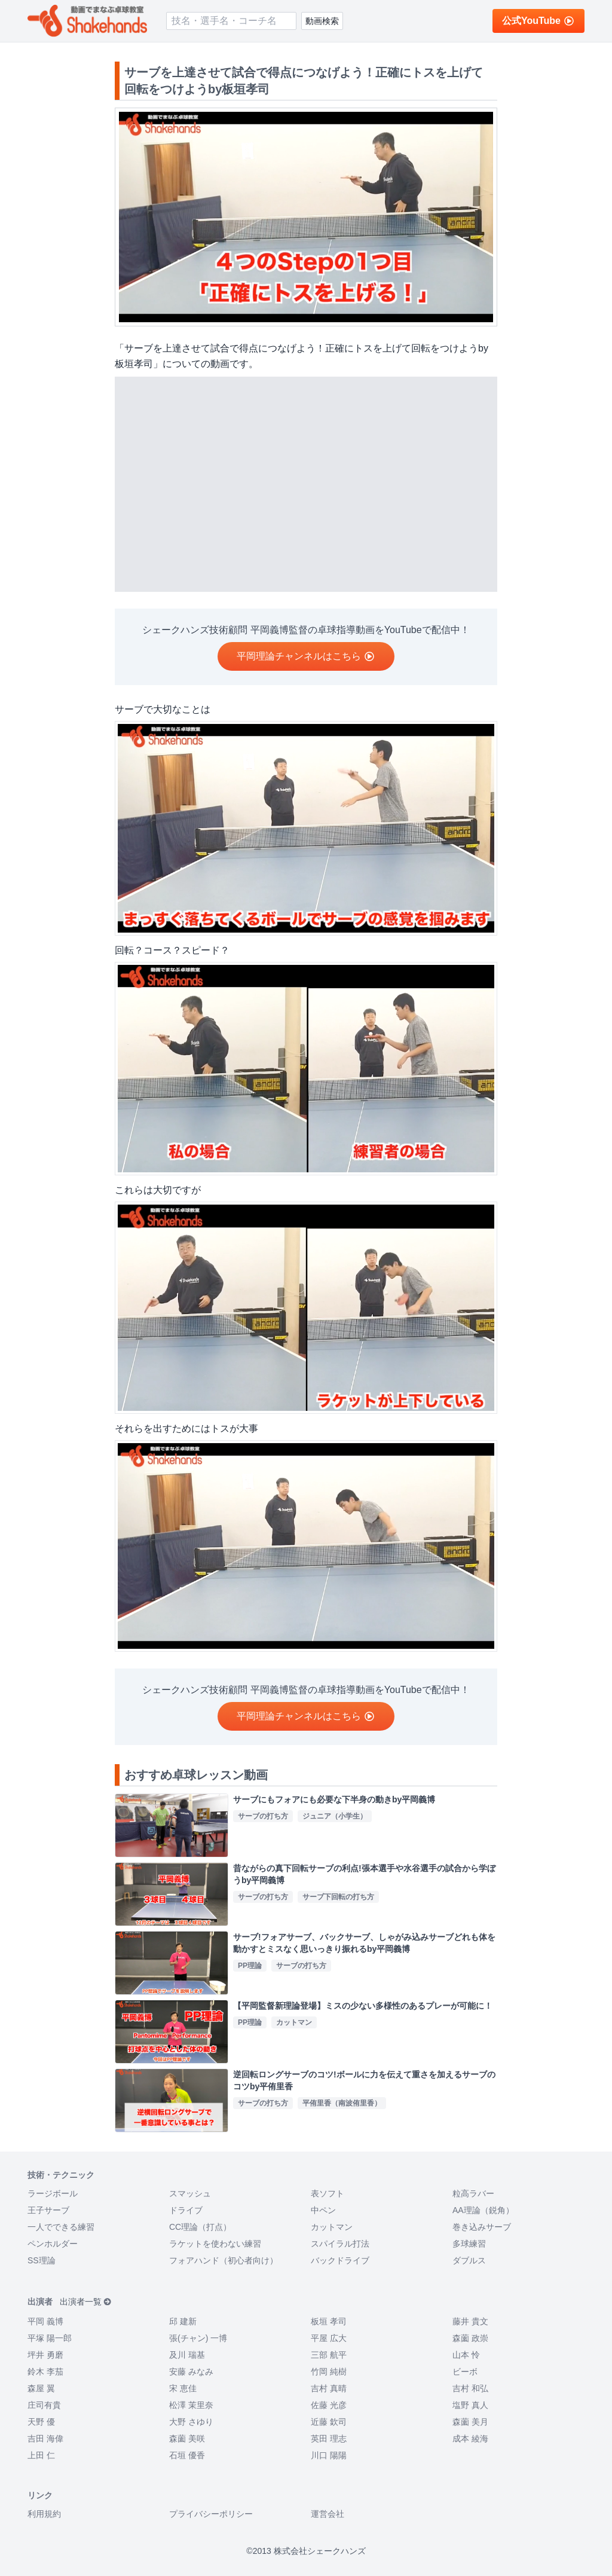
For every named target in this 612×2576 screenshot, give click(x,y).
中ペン (323, 2210)
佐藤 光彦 (329, 2405)
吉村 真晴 (329, 2388)
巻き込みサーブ (481, 2227)
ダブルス (469, 2260)
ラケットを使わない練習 (215, 2243)
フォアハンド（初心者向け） (223, 2260)
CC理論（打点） (200, 2227)
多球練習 (469, 2243)
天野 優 (41, 2422)
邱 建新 (183, 2321)
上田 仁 (41, 2455)
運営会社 (327, 2514)
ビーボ (465, 2371)
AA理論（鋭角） (483, 2210)
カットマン (332, 2227)
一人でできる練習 (60, 2227)
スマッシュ (190, 2193)
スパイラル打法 (340, 2243)
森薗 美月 (470, 2422)
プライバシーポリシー (211, 2514)
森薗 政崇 (470, 2338)
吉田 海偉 (45, 2438)
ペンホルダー (52, 2243)
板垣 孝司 (329, 2321)
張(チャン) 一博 (198, 2338)
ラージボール (52, 2193)
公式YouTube (538, 21)
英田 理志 (329, 2438)
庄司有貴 (44, 2405)
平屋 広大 (329, 2338)
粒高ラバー (473, 2193)
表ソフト (327, 2193)
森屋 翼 (41, 2388)
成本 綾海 (470, 2438)
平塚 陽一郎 (49, 2338)
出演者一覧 (86, 2301)
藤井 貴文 (470, 2321)
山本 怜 (466, 2355)
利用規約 (44, 2514)
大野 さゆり (191, 2422)
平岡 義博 (45, 2321)
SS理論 (41, 2260)
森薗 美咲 (187, 2438)
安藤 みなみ (191, 2371)
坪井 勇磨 (45, 2355)
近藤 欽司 (329, 2422)
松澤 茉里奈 (191, 2405)
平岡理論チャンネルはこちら (306, 656)
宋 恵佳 (183, 2388)
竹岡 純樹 (329, 2371)
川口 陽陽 (329, 2455)
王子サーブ (48, 2210)
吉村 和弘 (470, 2388)
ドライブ (186, 2210)
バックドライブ (340, 2260)
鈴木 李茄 (45, 2371)
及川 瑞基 (187, 2355)
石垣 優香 (187, 2455)
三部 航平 (329, 2355)
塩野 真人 (470, 2405)
